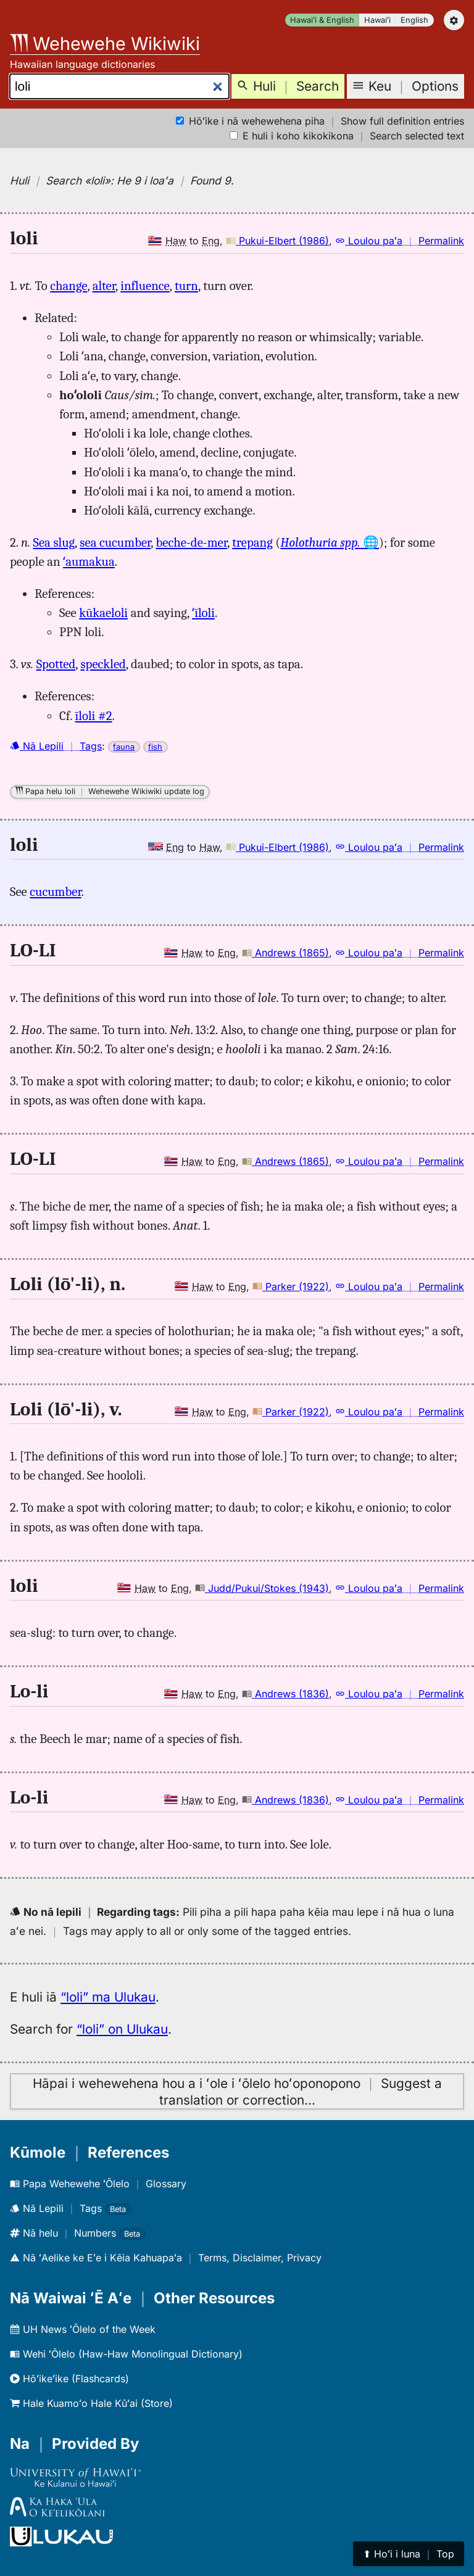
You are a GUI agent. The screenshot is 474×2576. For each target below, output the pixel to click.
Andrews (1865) (285, 952)
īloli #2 (93, 715)
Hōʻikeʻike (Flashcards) (69, 2378)
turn (186, 285)
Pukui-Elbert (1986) (277, 240)
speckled (102, 663)
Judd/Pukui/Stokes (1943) (262, 1588)
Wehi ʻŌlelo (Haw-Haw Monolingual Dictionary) (126, 2354)
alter (104, 285)
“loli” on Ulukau (122, 2029)
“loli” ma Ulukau (108, 1997)
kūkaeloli (103, 612)
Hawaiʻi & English (322, 20)
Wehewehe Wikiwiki (105, 43)
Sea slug (54, 542)
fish (155, 747)
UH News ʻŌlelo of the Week (83, 2329)
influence (145, 285)
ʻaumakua (89, 561)
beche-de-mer (191, 542)
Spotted (56, 663)
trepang (252, 542)
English (414, 20)
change (68, 285)
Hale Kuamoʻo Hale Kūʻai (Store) (91, 2403)
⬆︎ (408, 2554)
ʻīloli (203, 612)
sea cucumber (115, 542)
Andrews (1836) (285, 1694)
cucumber (55, 891)
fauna (124, 747)
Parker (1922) (290, 1286)
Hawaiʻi (377, 20)
